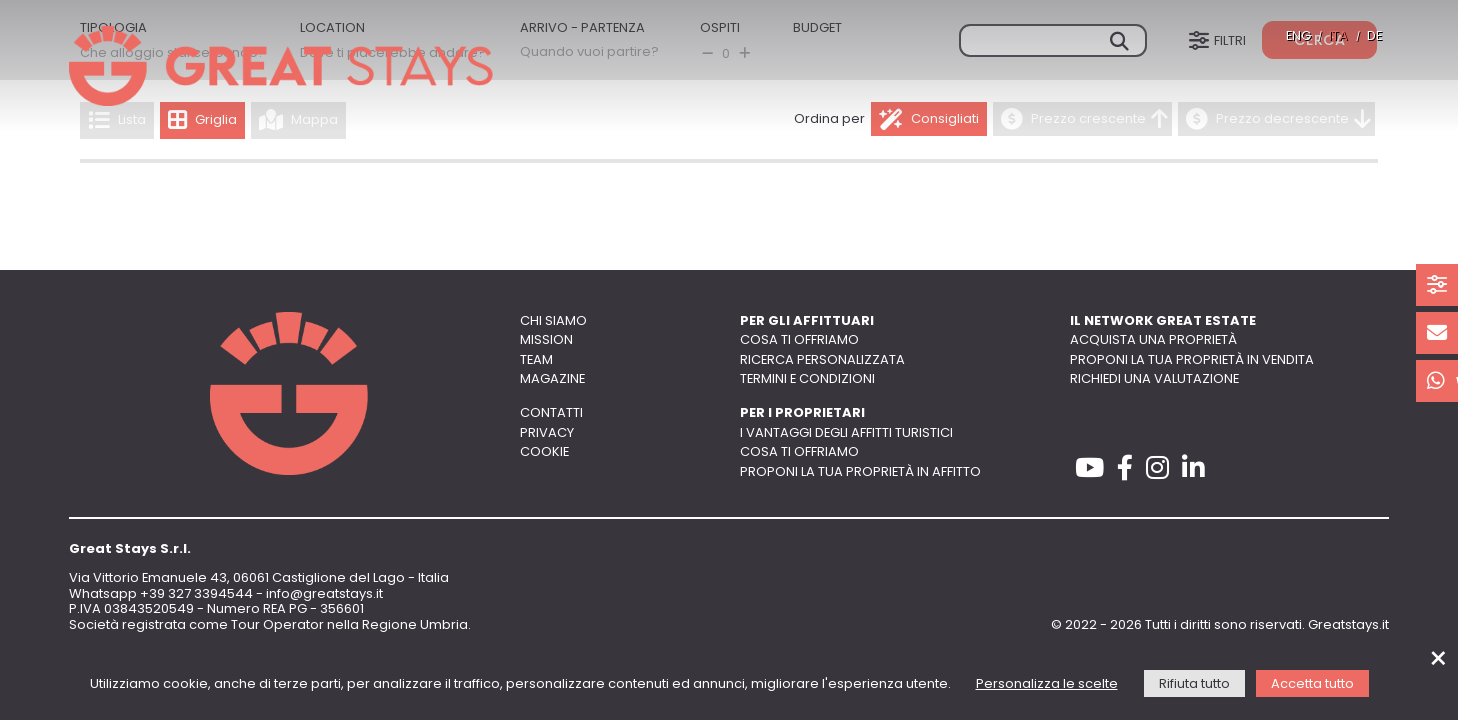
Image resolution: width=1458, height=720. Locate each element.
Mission (546, 340)
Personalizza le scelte (1047, 684)
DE (1374, 36)
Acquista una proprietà (1153, 340)
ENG (1298, 36)
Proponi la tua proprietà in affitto (860, 472)
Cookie (544, 452)
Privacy (547, 433)
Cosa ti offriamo (799, 340)
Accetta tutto (1312, 684)
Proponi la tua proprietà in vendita (1192, 360)
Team (536, 360)
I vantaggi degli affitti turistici (846, 433)
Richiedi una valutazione (1154, 379)
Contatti (551, 413)
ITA (1338, 36)
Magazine (552, 379)
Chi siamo (553, 321)
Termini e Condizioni (807, 379)
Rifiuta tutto (1194, 684)
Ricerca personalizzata (822, 360)
